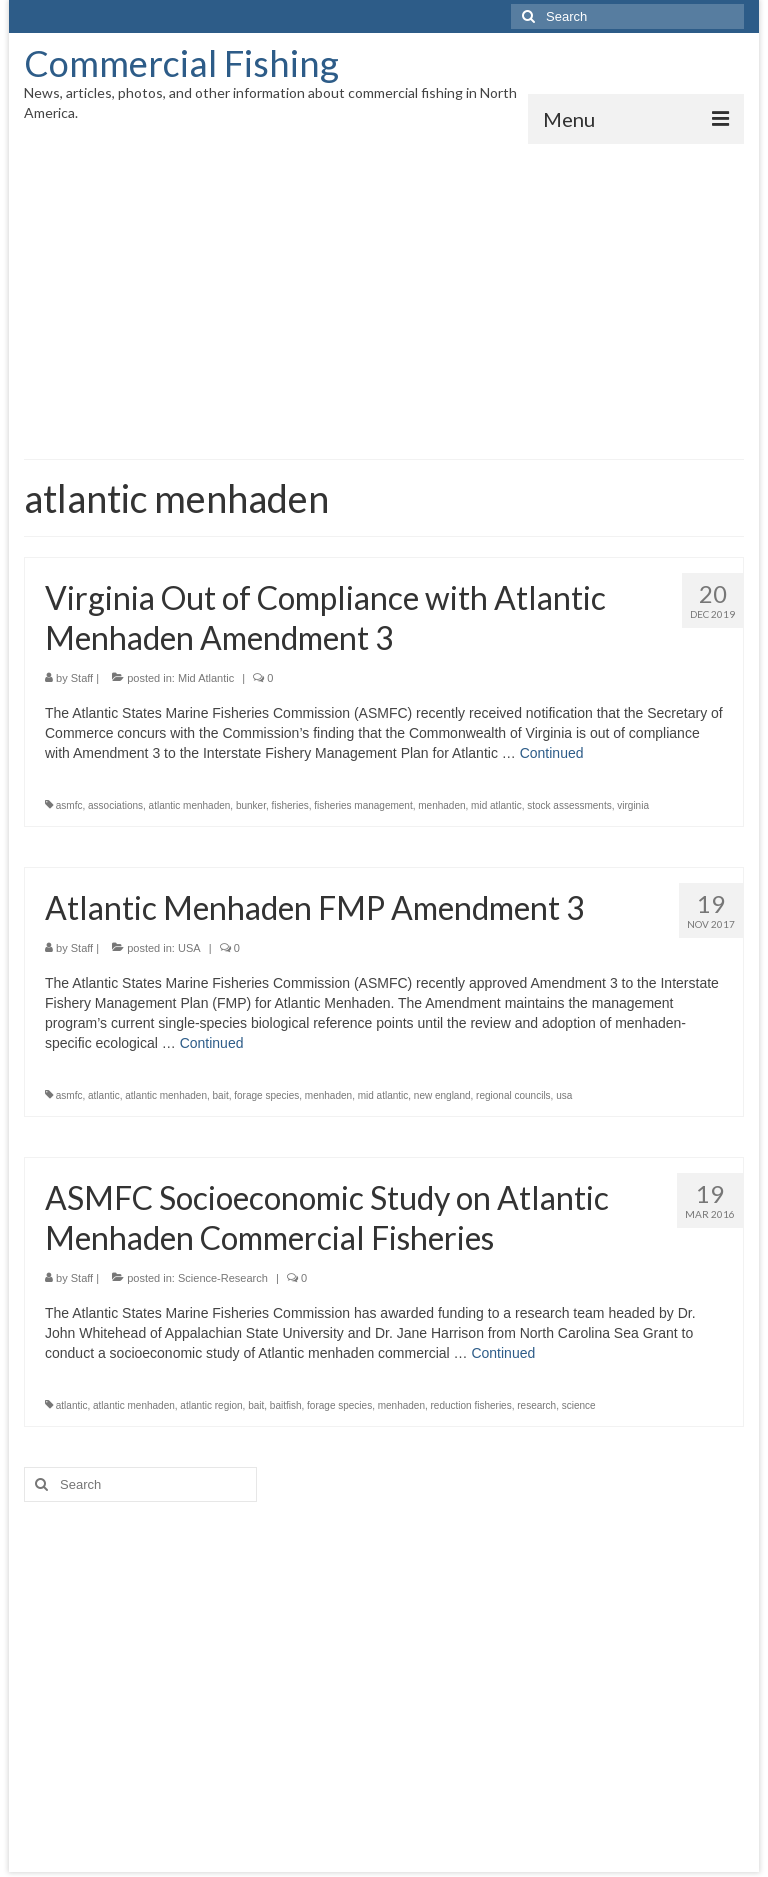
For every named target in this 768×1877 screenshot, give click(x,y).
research (536, 1405)
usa (564, 1095)
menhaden (441, 805)
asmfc (69, 805)
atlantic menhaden (190, 805)
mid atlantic (496, 805)
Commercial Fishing (181, 63)
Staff (82, 678)
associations (115, 805)
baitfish (286, 1405)
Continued (552, 753)
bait (221, 1095)
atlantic (104, 1095)
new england (442, 1095)
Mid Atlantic (206, 678)
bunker (251, 805)
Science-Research (223, 1278)
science (579, 1405)
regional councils (513, 1095)
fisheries (290, 805)
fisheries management (363, 805)
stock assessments (569, 805)
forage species (266, 1095)
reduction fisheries (471, 1405)
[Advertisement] (384, 294)
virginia (633, 805)
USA (189, 948)
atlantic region (211, 1405)
